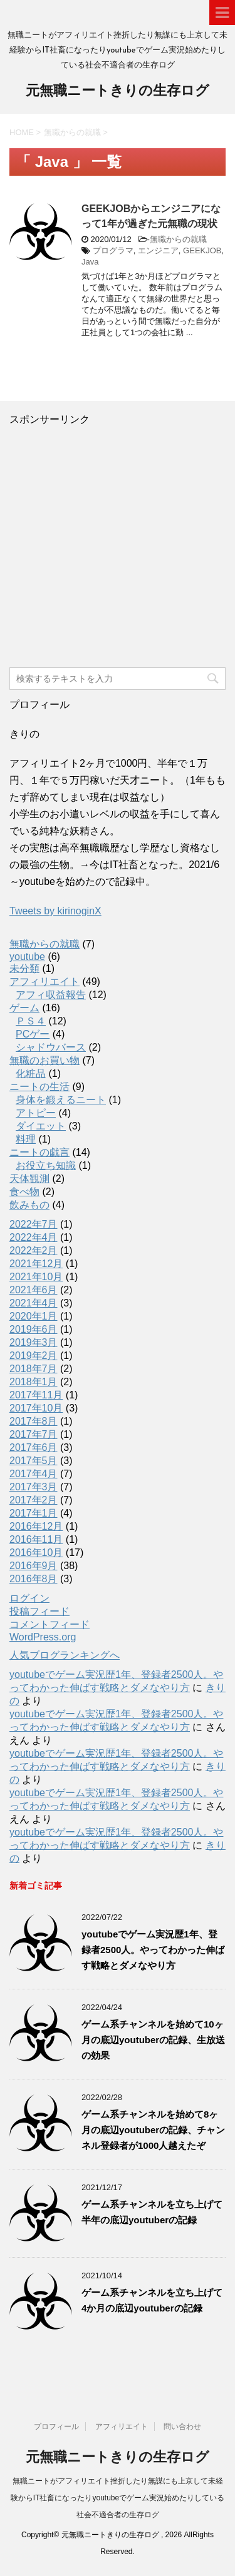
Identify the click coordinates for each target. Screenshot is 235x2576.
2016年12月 (36, 1526)
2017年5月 (33, 1460)
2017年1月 (33, 1513)
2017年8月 (33, 1421)
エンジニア (158, 250)
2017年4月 (33, 1473)
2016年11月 (36, 1539)
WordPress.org (42, 1637)
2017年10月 (36, 1408)
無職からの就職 (178, 239)
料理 (26, 1139)
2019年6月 (33, 1329)
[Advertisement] (117, 544)
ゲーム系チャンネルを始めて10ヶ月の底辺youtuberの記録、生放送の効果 (153, 2040)
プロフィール (56, 2426)
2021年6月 (33, 1290)
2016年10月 (36, 1552)
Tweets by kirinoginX (55, 911)
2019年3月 (33, 1342)
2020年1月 (33, 1316)
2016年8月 (33, 1578)
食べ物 (24, 1191)
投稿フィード (39, 1611)
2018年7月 (33, 1368)
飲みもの (29, 1205)
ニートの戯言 (39, 1152)
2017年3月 (33, 1487)
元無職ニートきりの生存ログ (117, 91)
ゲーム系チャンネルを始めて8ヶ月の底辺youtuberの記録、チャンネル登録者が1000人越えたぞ (153, 2130)
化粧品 (31, 1073)
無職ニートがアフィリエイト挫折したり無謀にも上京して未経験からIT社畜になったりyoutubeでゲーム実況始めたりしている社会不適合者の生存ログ (117, 2498)
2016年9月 (33, 1565)
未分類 (24, 968)
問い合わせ (182, 2426)
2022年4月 (33, 1237)
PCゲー (33, 1034)
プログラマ (113, 250)
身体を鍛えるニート (61, 1099)
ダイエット (41, 1126)
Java (89, 261)
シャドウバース (51, 1047)
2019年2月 (33, 1355)
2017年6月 (33, 1447)
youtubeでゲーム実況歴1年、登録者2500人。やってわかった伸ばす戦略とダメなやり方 (152, 1950)
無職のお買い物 (44, 1060)
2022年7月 (33, 1224)
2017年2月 (33, 1500)
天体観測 (29, 1178)
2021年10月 (36, 1276)
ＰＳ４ (31, 1021)
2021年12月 (36, 1263)
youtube (27, 956)
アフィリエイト (44, 981)
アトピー (36, 1113)
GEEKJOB (202, 250)
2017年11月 (36, 1395)
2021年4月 (33, 1303)
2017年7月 (33, 1434)
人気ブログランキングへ (64, 1655)
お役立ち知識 (46, 1165)
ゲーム (24, 1008)
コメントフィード (49, 1624)
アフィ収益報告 (51, 994)
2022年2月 (33, 1250)
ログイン (29, 1598)
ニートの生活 (39, 1086)
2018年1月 (33, 1381)
